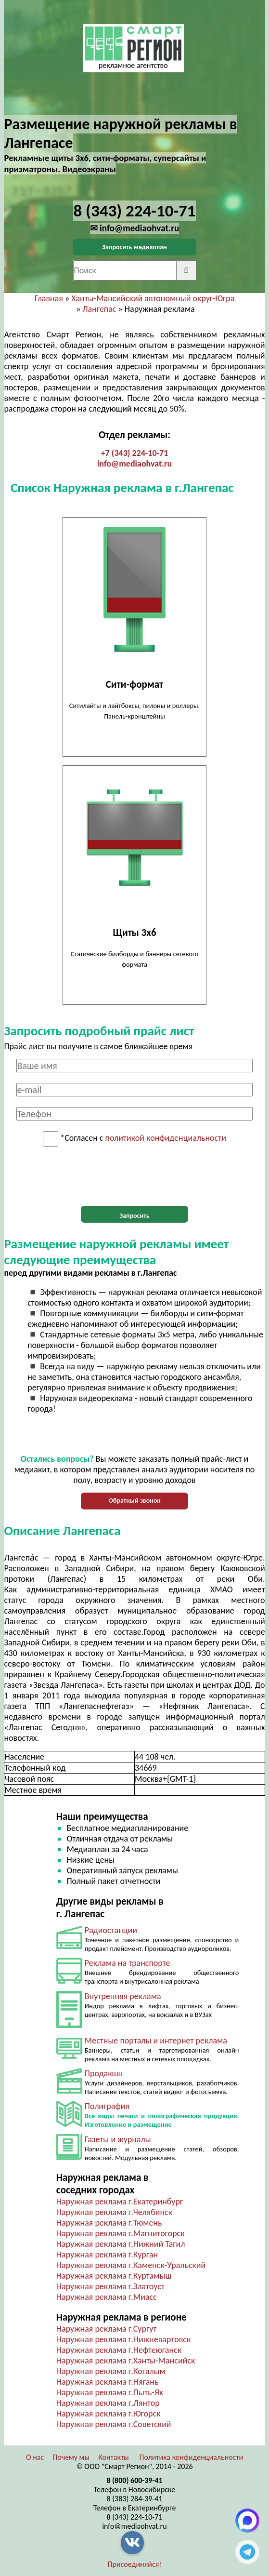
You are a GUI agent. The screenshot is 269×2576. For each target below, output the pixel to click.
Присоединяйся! (135, 2564)
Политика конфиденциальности (191, 2457)
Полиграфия (107, 2106)
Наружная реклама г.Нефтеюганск (118, 2350)
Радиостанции (111, 1930)
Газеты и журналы (118, 2139)
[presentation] (135, 1176)
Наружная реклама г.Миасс (106, 2297)
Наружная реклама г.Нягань (107, 2381)
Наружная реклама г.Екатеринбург (119, 2201)
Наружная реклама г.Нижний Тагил (120, 2244)
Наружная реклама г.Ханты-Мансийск (125, 2360)
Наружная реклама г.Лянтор (108, 2403)
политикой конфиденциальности (165, 1138)
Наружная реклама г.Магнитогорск (120, 2233)
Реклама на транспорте (127, 1963)
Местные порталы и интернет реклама (156, 2040)
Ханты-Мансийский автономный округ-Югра (152, 298)
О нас (35, 2457)
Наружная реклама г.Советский (113, 2424)
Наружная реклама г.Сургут (106, 2328)
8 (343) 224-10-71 (135, 2517)
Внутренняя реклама (123, 1996)
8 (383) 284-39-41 (135, 2498)
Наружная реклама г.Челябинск (114, 2212)
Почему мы (71, 2457)
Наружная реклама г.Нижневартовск (123, 2339)
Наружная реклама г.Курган (107, 2254)
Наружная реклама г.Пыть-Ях (109, 2392)
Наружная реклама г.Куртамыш (114, 2275)
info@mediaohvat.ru (134, 463)
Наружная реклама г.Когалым (111, 2371)
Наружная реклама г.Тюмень (109, 2222)
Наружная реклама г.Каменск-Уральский (131, 2265)
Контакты (113, 2457)
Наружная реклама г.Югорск (108, 2413)
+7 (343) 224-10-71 (134, 453)
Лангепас (99, 309)
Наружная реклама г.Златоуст (110, 2286)
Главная (49, 298)
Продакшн (104, 2073)
